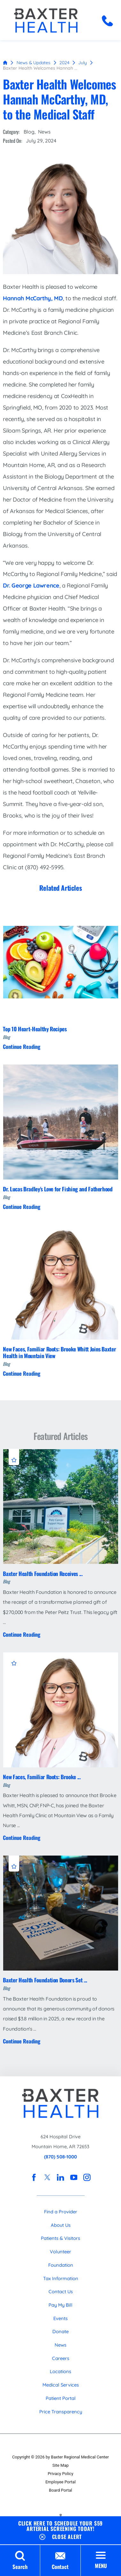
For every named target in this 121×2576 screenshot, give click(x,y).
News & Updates (33, 62)
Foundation (60, 2265)
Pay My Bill (60, 2305)
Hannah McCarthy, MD (33, 298)
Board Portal (60, 2490)
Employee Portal (60, 2482)
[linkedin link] (60, 2177)
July (82, 62)
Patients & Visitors (60, 2238)
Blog (29, 131)
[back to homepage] (5, 62)
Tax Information (60, 2278)
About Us (61, 2225)
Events (60, 2318)
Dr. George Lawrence (31, 585)
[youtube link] (73, 2177)
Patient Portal (61, 2398)
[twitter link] (47, 2177)
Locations (60, 2371)
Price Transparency (60, 2412)
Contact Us (61, 2291)
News (44, 131)
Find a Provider (60, 2212)
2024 (64, 62)
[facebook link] (34, 2177)
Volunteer (60, 2252)
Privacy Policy (60, 2473)
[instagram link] (86, 2177)
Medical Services (60, 2385)
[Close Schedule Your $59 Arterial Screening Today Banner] (60, 2535)
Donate (60, 2331)
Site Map (60, 2465)
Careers (60, 2358)
